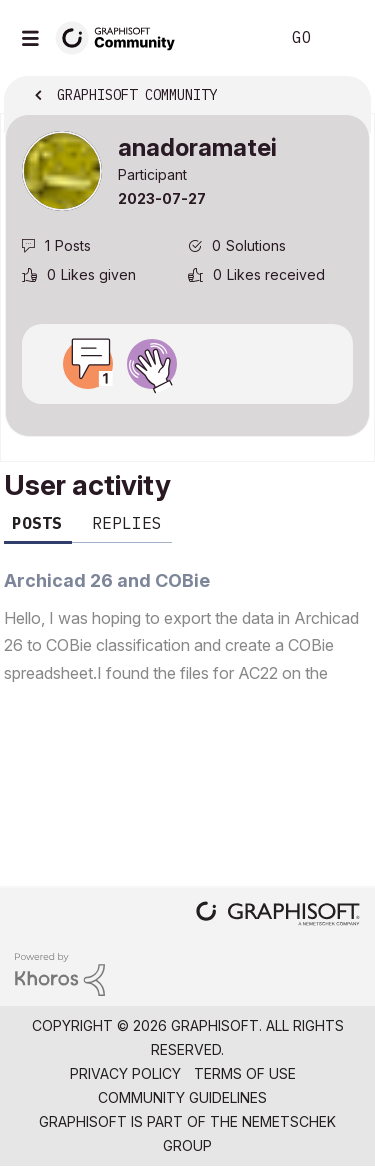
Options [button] (342, 97)
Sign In (343, 38)
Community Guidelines (182, 1097)
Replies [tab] (127, 523)
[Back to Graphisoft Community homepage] (122, 36)
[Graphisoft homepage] (278, 915)
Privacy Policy (125, 1073)
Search (234, 38)
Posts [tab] (37, 523)
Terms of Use (245, 1073)
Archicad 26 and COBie (107, 580)
